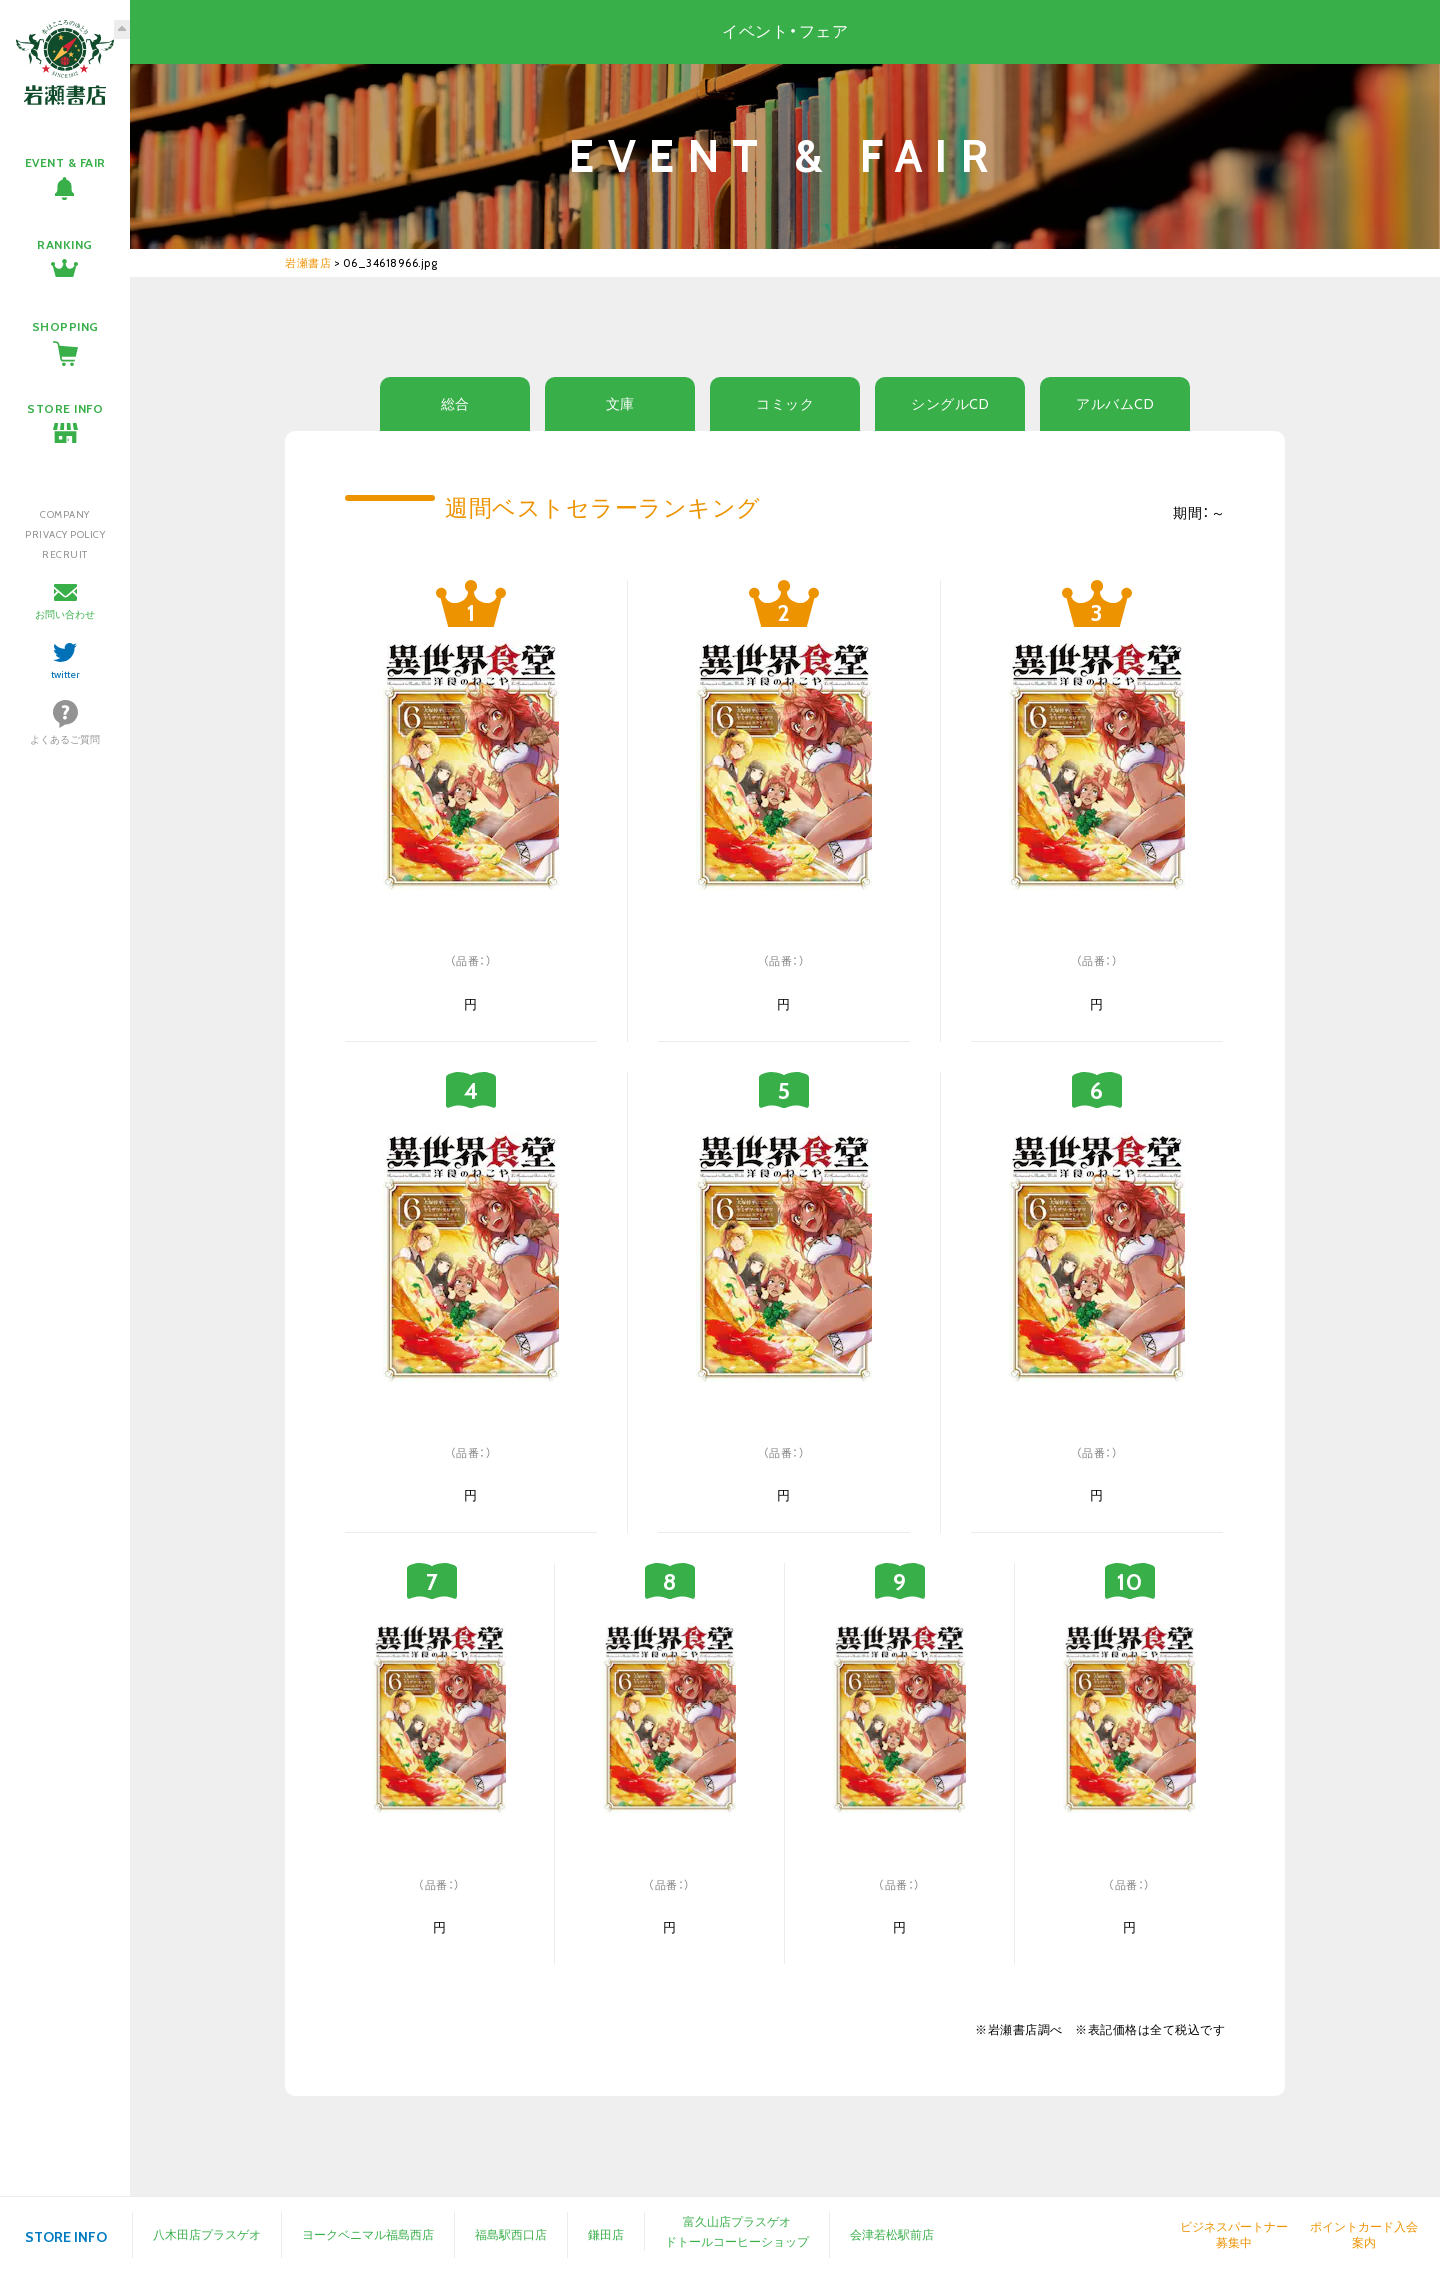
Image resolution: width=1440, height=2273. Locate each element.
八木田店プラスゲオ (207, 2234)
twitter (65, 674)
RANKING (65, 244)
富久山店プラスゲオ (737, 2221)
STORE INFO (65, 408)
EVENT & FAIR (65, 162)
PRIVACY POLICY (65, 534)
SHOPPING (65, 326)
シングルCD (950, 404)
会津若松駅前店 (892, 2234)
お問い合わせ (65, 614)
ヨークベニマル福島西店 (368, 2234)
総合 (455, 404)
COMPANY (65, 514)
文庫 (620, 404)
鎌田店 (606, 2234)
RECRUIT (65, 554)
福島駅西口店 (511, 2234)
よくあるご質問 (65, 739)
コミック (785, 404)
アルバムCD (1115, 404)
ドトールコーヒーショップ (737, 2241)
